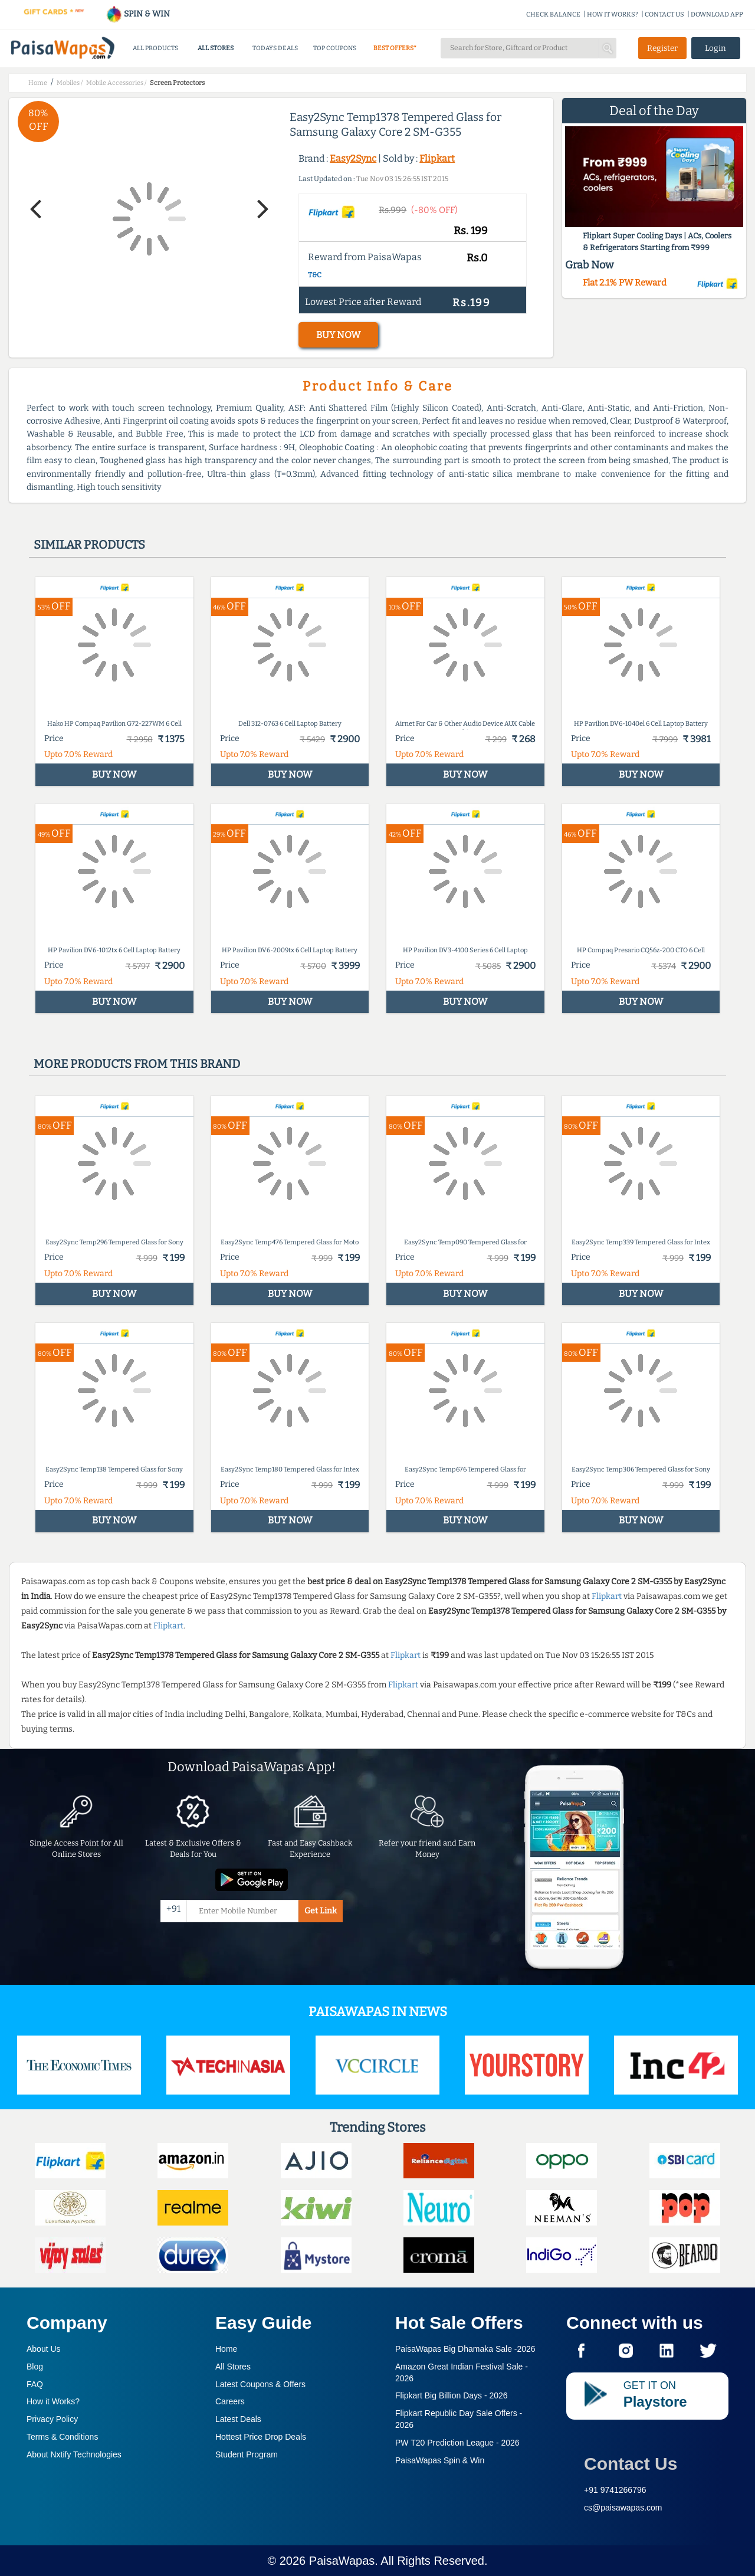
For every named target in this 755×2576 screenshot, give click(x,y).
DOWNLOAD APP (717, 14)
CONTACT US (664, 14)
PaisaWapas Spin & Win (439, 2460)
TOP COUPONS (334, 48)
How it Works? (53, 2401)
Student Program (246, 2454)
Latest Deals (238, 2419)
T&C (314, 275)
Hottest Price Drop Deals (260, 2436)
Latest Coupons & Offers (260, 2384)
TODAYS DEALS (275, 48)
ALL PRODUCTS (155, 48)
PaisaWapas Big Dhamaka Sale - (465, 2349)
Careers (230, 2401)
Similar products (89, 545)
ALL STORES (216, 48)
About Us (44, 2349)
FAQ (35, 2384)
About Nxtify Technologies (74, 2454)
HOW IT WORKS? (612, 14)
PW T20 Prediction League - (457, 2442)
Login (715, 48)
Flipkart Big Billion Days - (451, 2395)
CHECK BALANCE (553, 14)
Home (226, 2349)
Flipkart (437, 158)
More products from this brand (137, 1064)
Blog (35, 2366)
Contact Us (630, 2463)
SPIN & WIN (138, 14)
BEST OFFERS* (394, 48)
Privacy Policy (52, 2419)
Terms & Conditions (62, 2436)
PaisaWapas (342, 2560)
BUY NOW (338, 334)
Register (662, 48)
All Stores (233, 2366)
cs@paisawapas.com (623, 2507)
